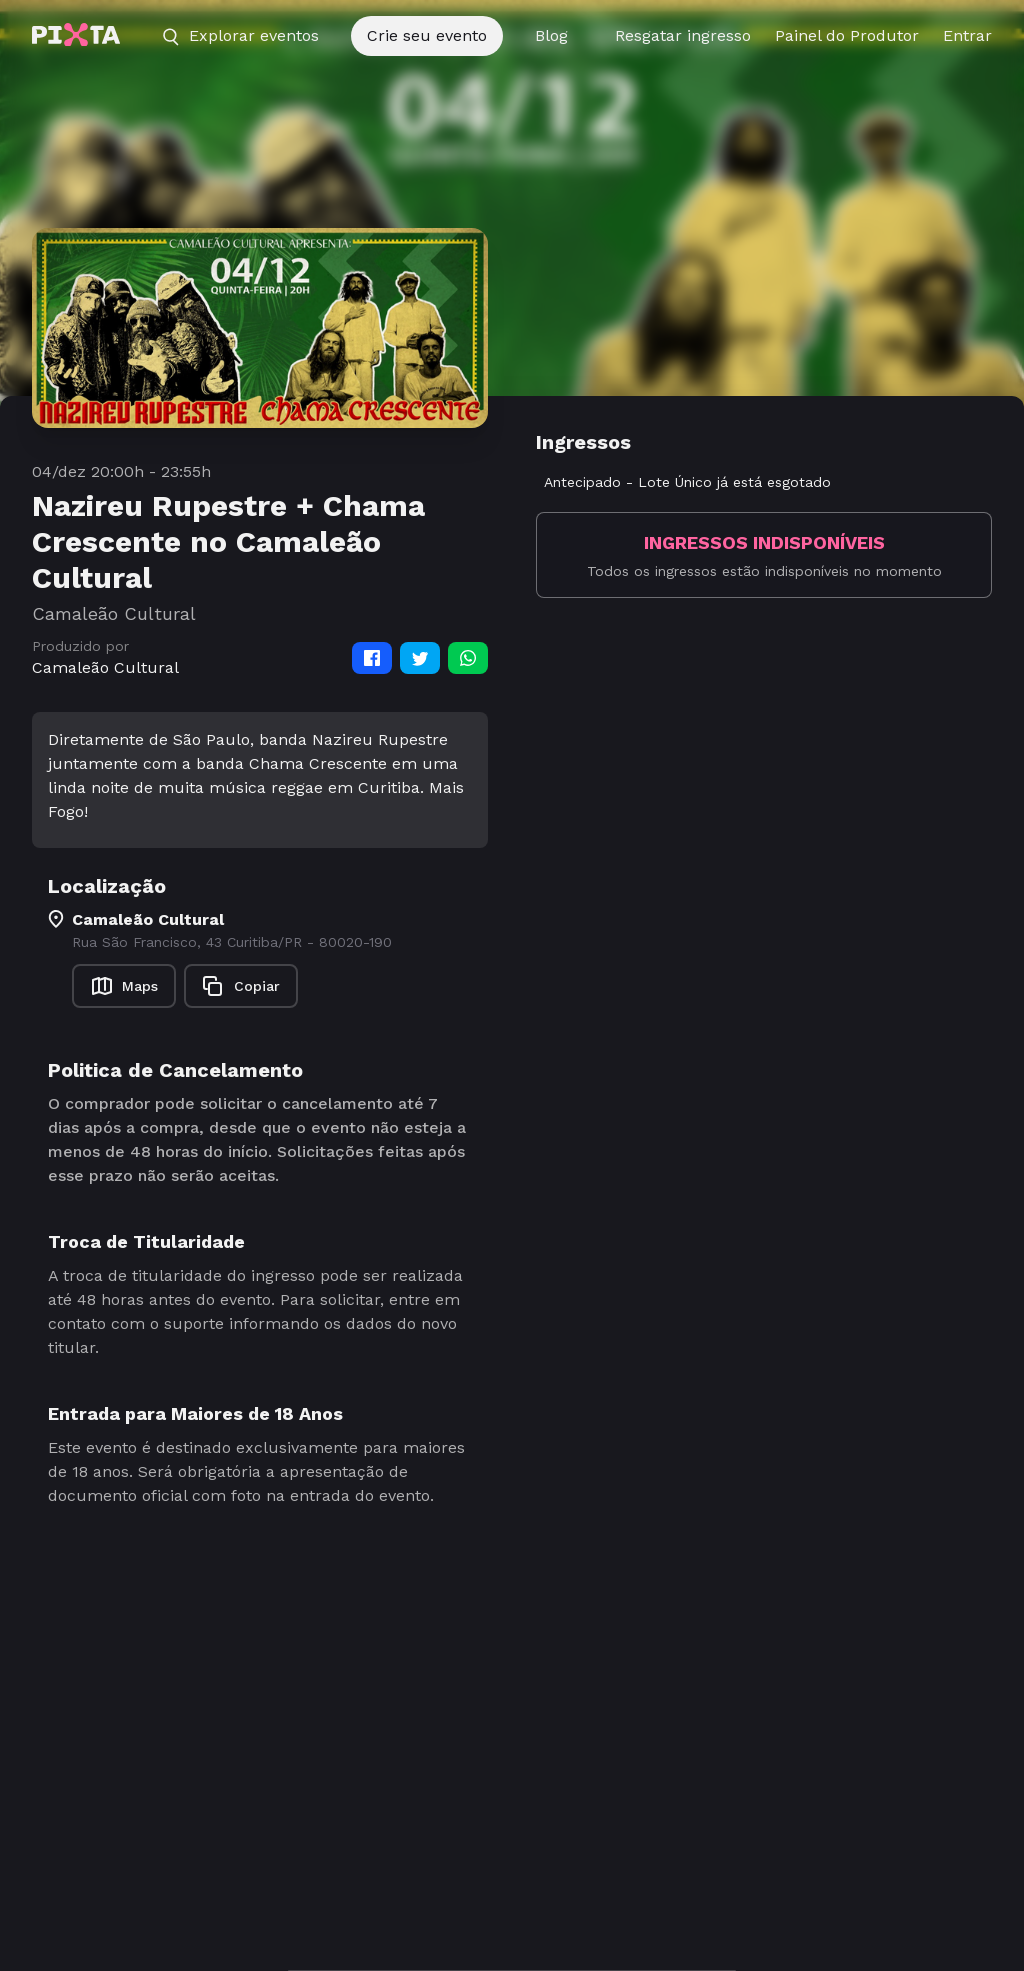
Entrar (967, 35)
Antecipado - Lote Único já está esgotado (687, 482)
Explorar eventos (239, 36)
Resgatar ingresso (683, 35)
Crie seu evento (427, 35)
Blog (551, 35)
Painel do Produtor (847, 35)
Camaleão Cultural (105, 667)
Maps (124, 986)
